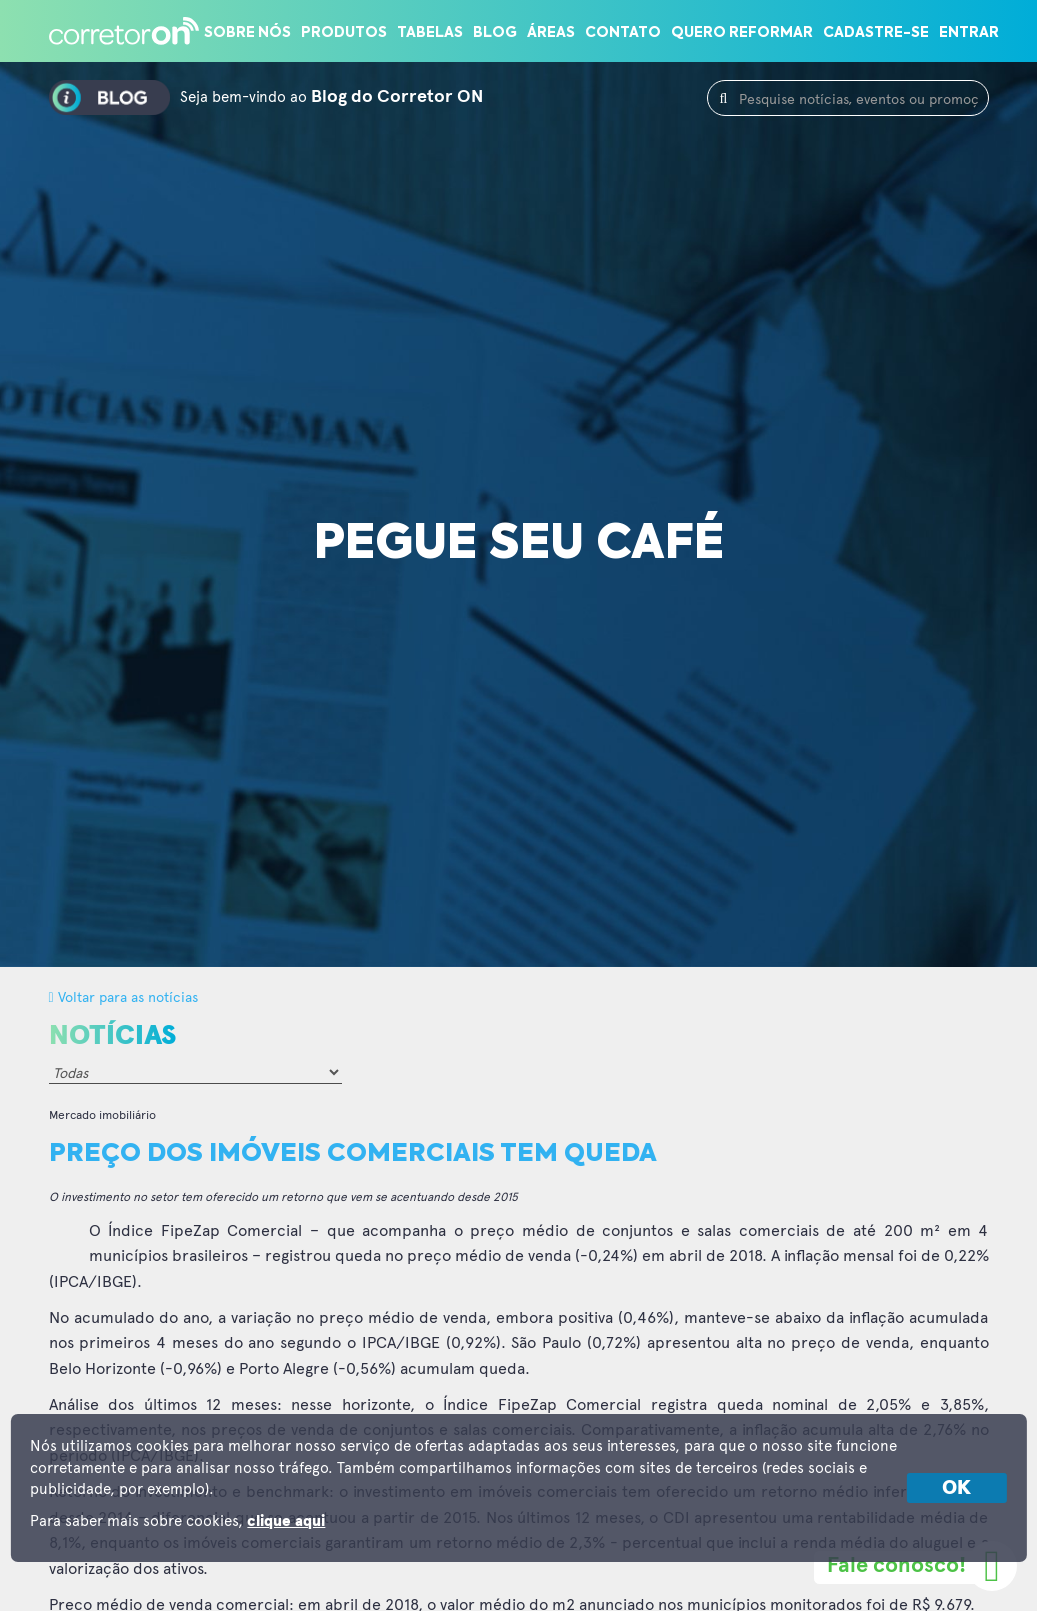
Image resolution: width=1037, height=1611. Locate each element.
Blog (495, 33)
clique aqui (286, 1521)
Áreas (551, 33)
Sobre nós (247, 33)
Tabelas (430, 33)
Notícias (112, 1036)
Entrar (969, 33)
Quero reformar (742, 33)
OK (956, 1488)
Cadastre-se (876, 33)
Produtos (344, 33)
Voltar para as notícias (123, 996)
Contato (623, 33)
